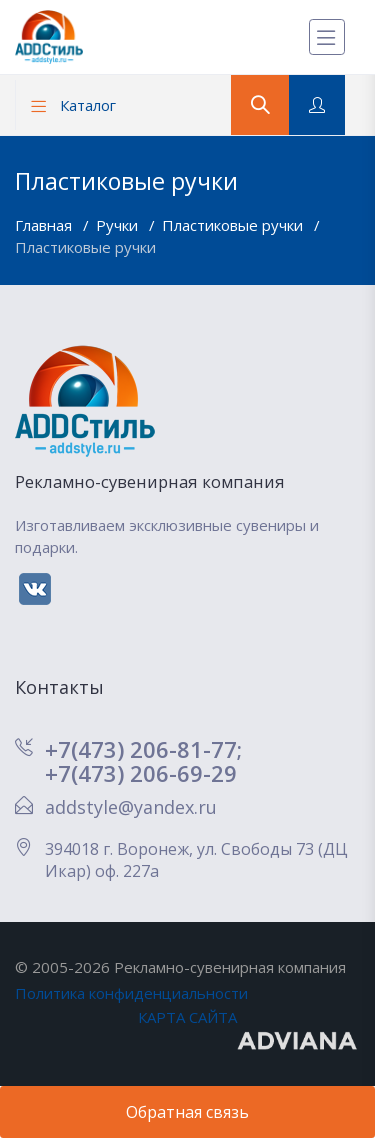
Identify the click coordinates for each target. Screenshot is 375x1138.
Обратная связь (187, 1112)
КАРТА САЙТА (187, 1017)
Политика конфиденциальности (131, 993)
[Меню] (327, 37)
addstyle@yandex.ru (131, 807)
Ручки (119, 225)
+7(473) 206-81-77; (143, 749)
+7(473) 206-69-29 (141, 773)
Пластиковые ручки (234, 225)
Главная (45, 225)
